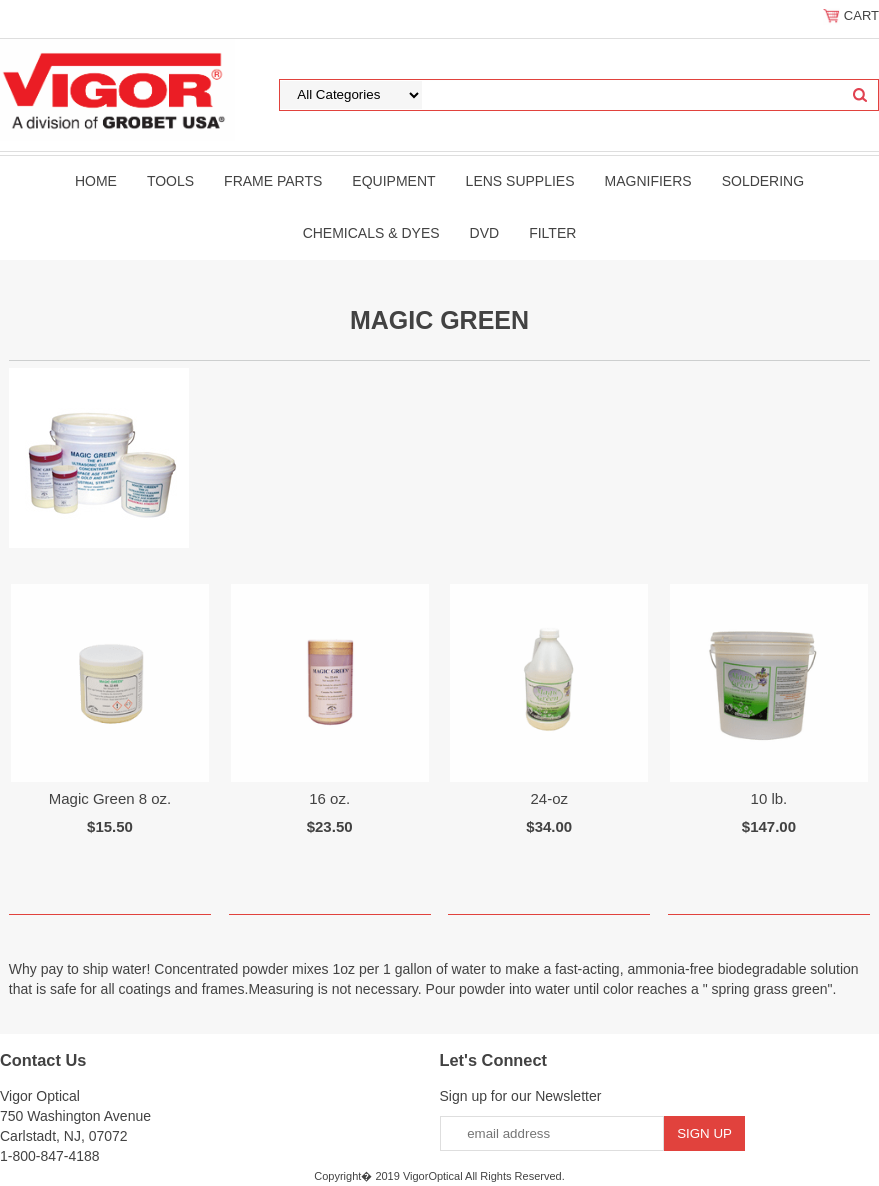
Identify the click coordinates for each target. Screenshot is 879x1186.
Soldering (763, 181)
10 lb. (769, 798)
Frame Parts (273, 181)
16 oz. (329, 798)
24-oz (550, 798)
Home (96, 181)
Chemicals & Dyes (371, 233)
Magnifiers (648, 181)
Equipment (393, 181)
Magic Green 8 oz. (110, 798)
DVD (485, 233)
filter (552, 233)
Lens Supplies (520, 181)
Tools (170, 181)
